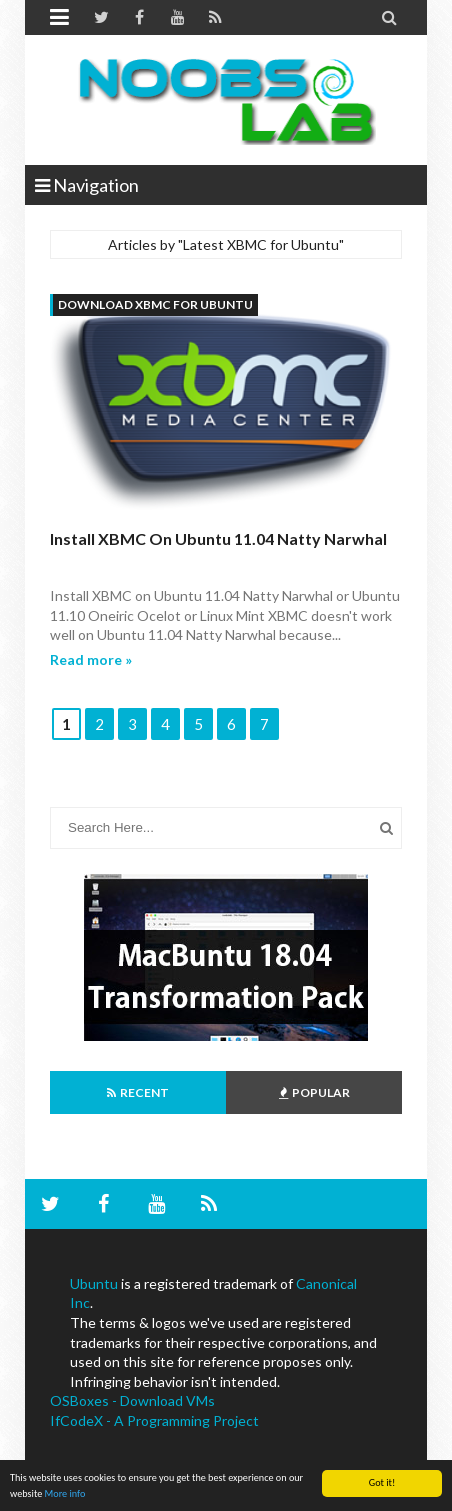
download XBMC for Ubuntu (155, 304)
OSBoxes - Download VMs (132, 1400)
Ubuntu (94, 1283)
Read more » (91, 659)
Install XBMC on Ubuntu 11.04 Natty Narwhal (218, 538)
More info (65, 1494)
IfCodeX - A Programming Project (154, 1420)
